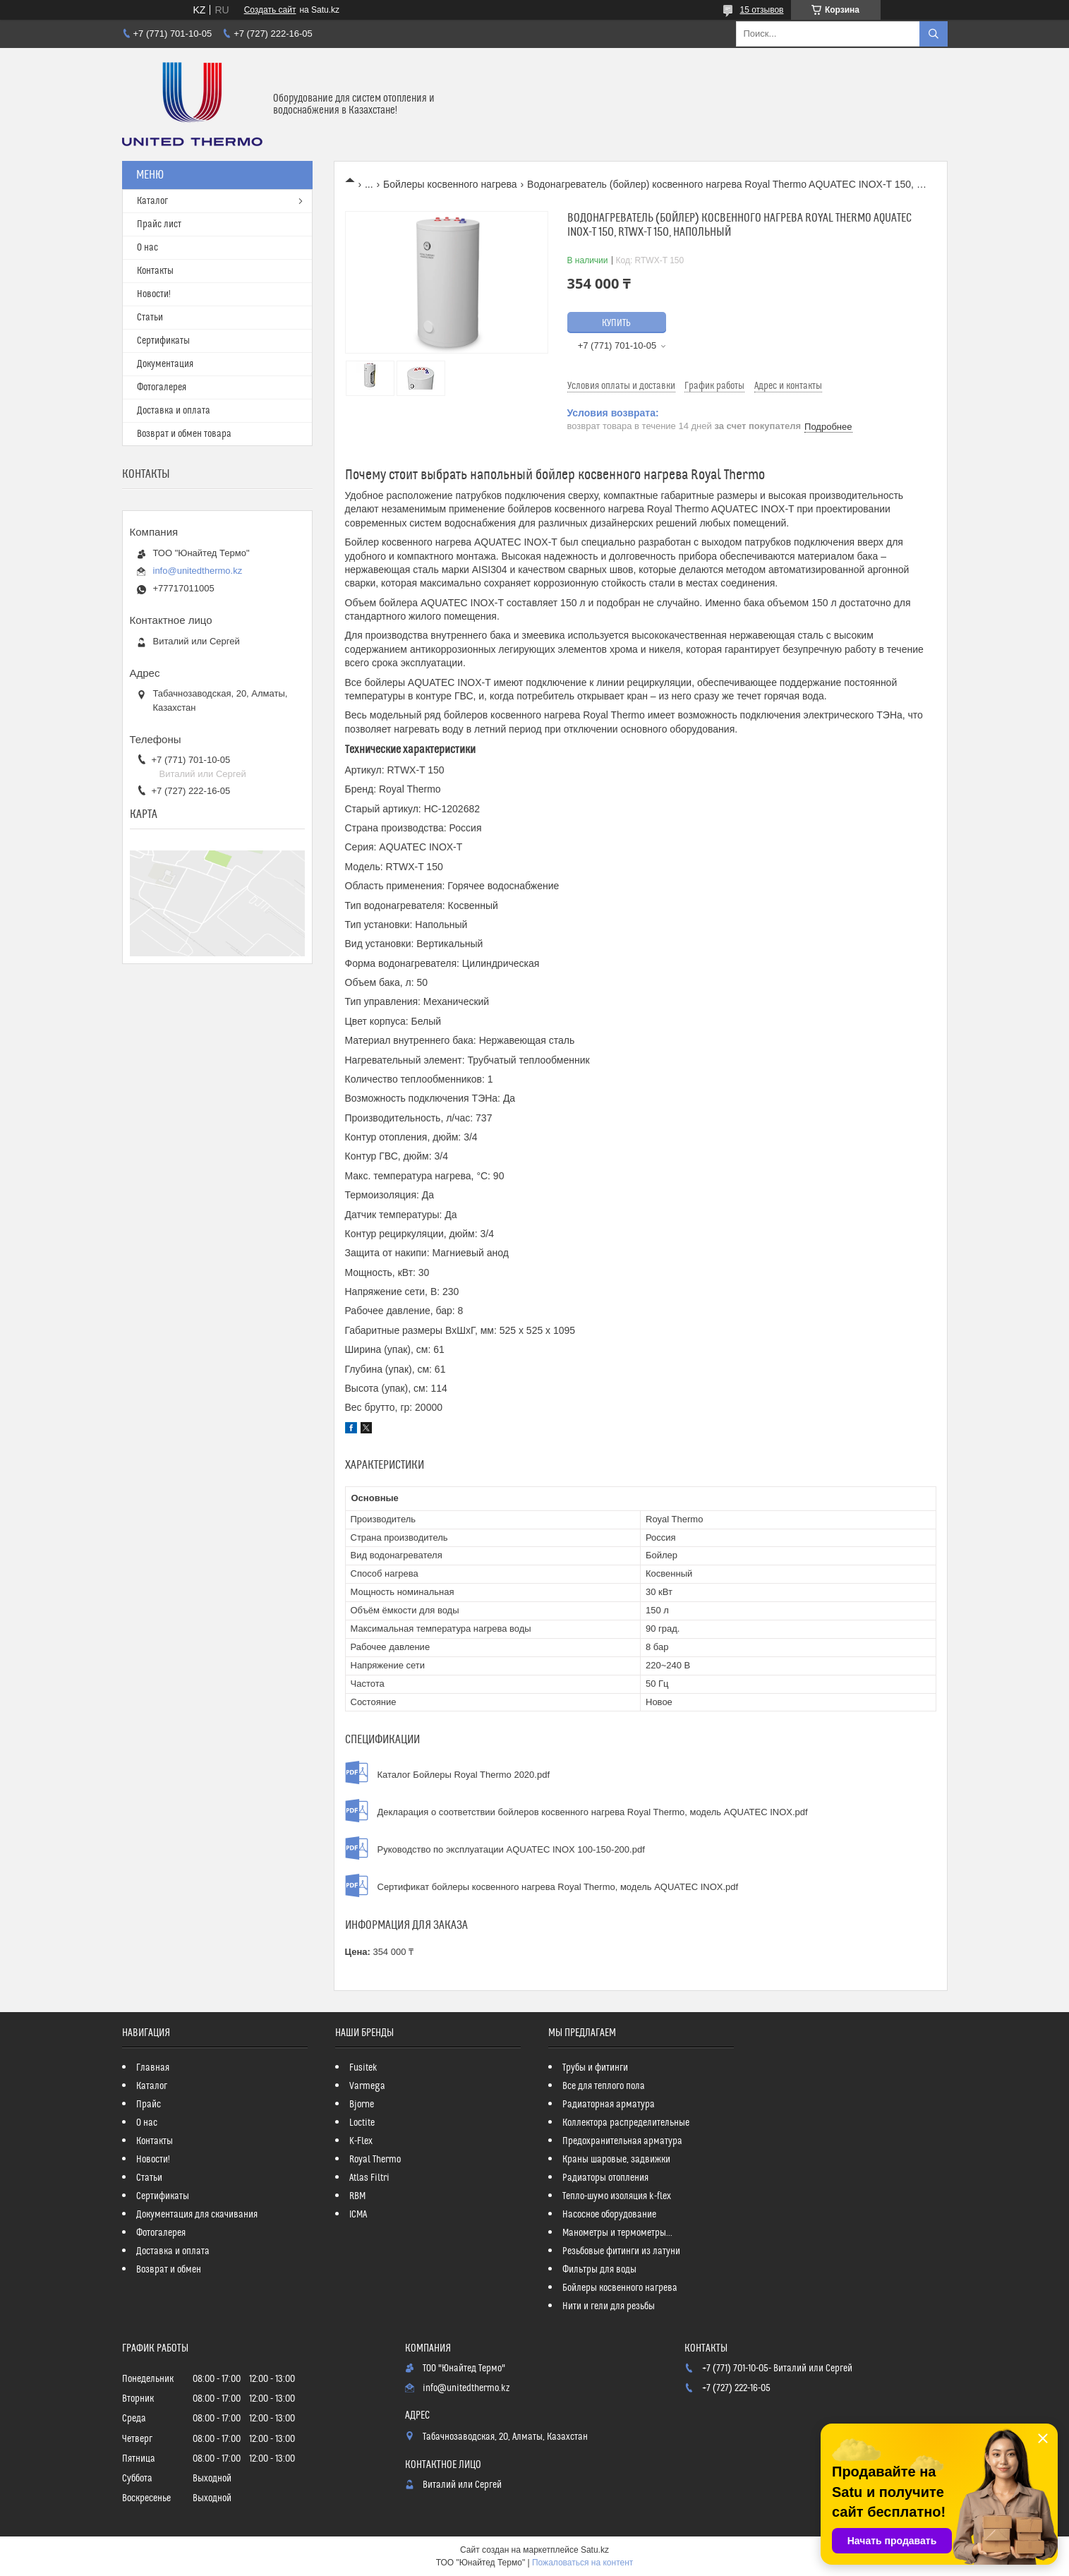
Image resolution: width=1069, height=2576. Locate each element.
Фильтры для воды (599, 2269)
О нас (147, 247)
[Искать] (933, 34)
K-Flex (361, 2141)
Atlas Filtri (369, 2178)
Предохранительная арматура (622, 2141)
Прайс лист (159, 224)
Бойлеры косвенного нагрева (450, 184)
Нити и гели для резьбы (608, 2306)
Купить (616, 323)
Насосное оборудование (609, 2214)
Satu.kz (595, 2550)
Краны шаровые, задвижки (616, 2159)
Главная (152, 2068)
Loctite (362, 2123)
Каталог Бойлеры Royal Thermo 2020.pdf (464, 1774)
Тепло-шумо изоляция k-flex (616, 2196)
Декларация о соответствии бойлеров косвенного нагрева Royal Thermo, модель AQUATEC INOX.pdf (593, 1812)
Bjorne (361, 2104)
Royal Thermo (375, 2159)
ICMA (358, 2214)
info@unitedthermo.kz (198, 570)
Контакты (155, 271)
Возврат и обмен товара (184, 434)
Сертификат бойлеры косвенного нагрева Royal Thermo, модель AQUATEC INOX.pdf (558, 1887)
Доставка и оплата (173, 410)
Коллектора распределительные (625, 2123)
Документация (165, 364)
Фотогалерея (161, 387)
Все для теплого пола (603, 2086)
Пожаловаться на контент (582, 2563)
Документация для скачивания (197, 2214)
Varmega (367, 2086)
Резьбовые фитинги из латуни (621, 2251)
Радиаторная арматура (608, 2104)
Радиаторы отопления (605, 2178)
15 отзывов (761, 10)
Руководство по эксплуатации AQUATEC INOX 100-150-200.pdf (511, 1849)
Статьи (150, 317)
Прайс (148, 2104)
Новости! (154, 294)
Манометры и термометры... (617, 2233)
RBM (357, 2196)
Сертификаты (163, 341)
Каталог (152, 201)
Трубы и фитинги (595, 2068)
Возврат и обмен (168, 2269)
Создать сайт (270, 10)
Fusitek (363, 2068)
